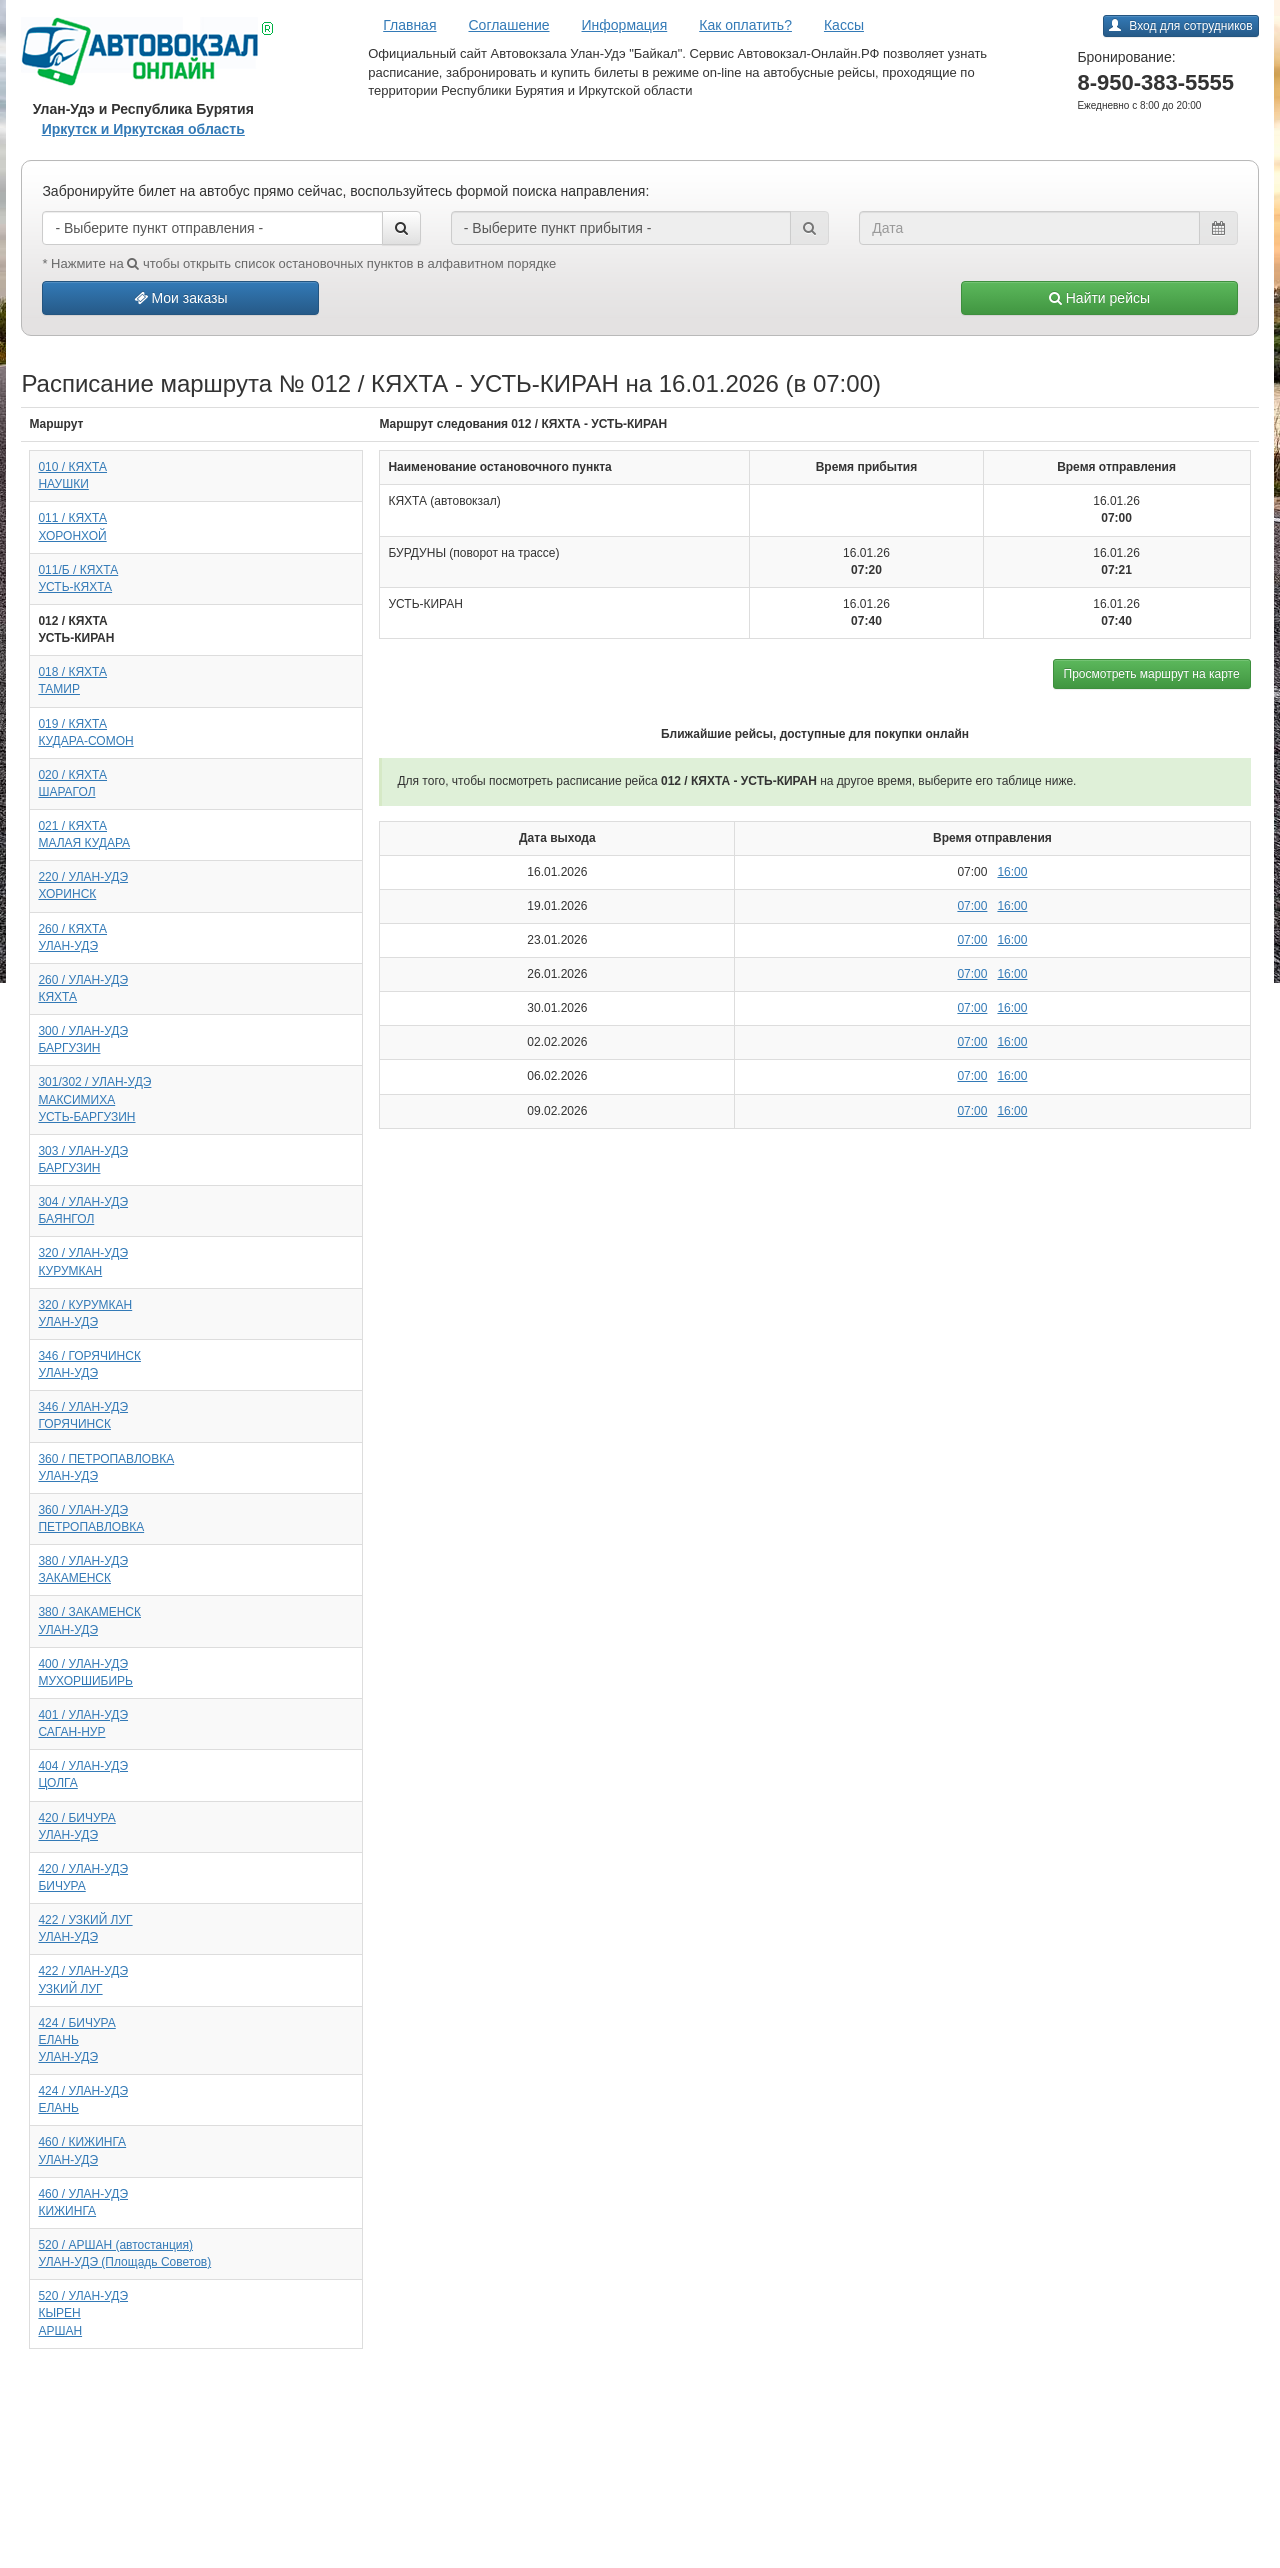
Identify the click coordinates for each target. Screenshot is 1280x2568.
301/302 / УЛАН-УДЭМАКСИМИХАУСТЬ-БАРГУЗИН (94, 1099)
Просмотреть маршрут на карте (1152, 674)
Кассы (844, 25)
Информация (625, 25)
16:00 (1012, 872)
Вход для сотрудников (1180, 26)
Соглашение (509, 25)
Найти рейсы (1099, 298)
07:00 (972, 906)
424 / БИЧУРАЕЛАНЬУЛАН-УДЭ (76, 2040)
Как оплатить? (745, 25)
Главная (409, 25)
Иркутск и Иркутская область (143, 129)
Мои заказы (181, 298)
